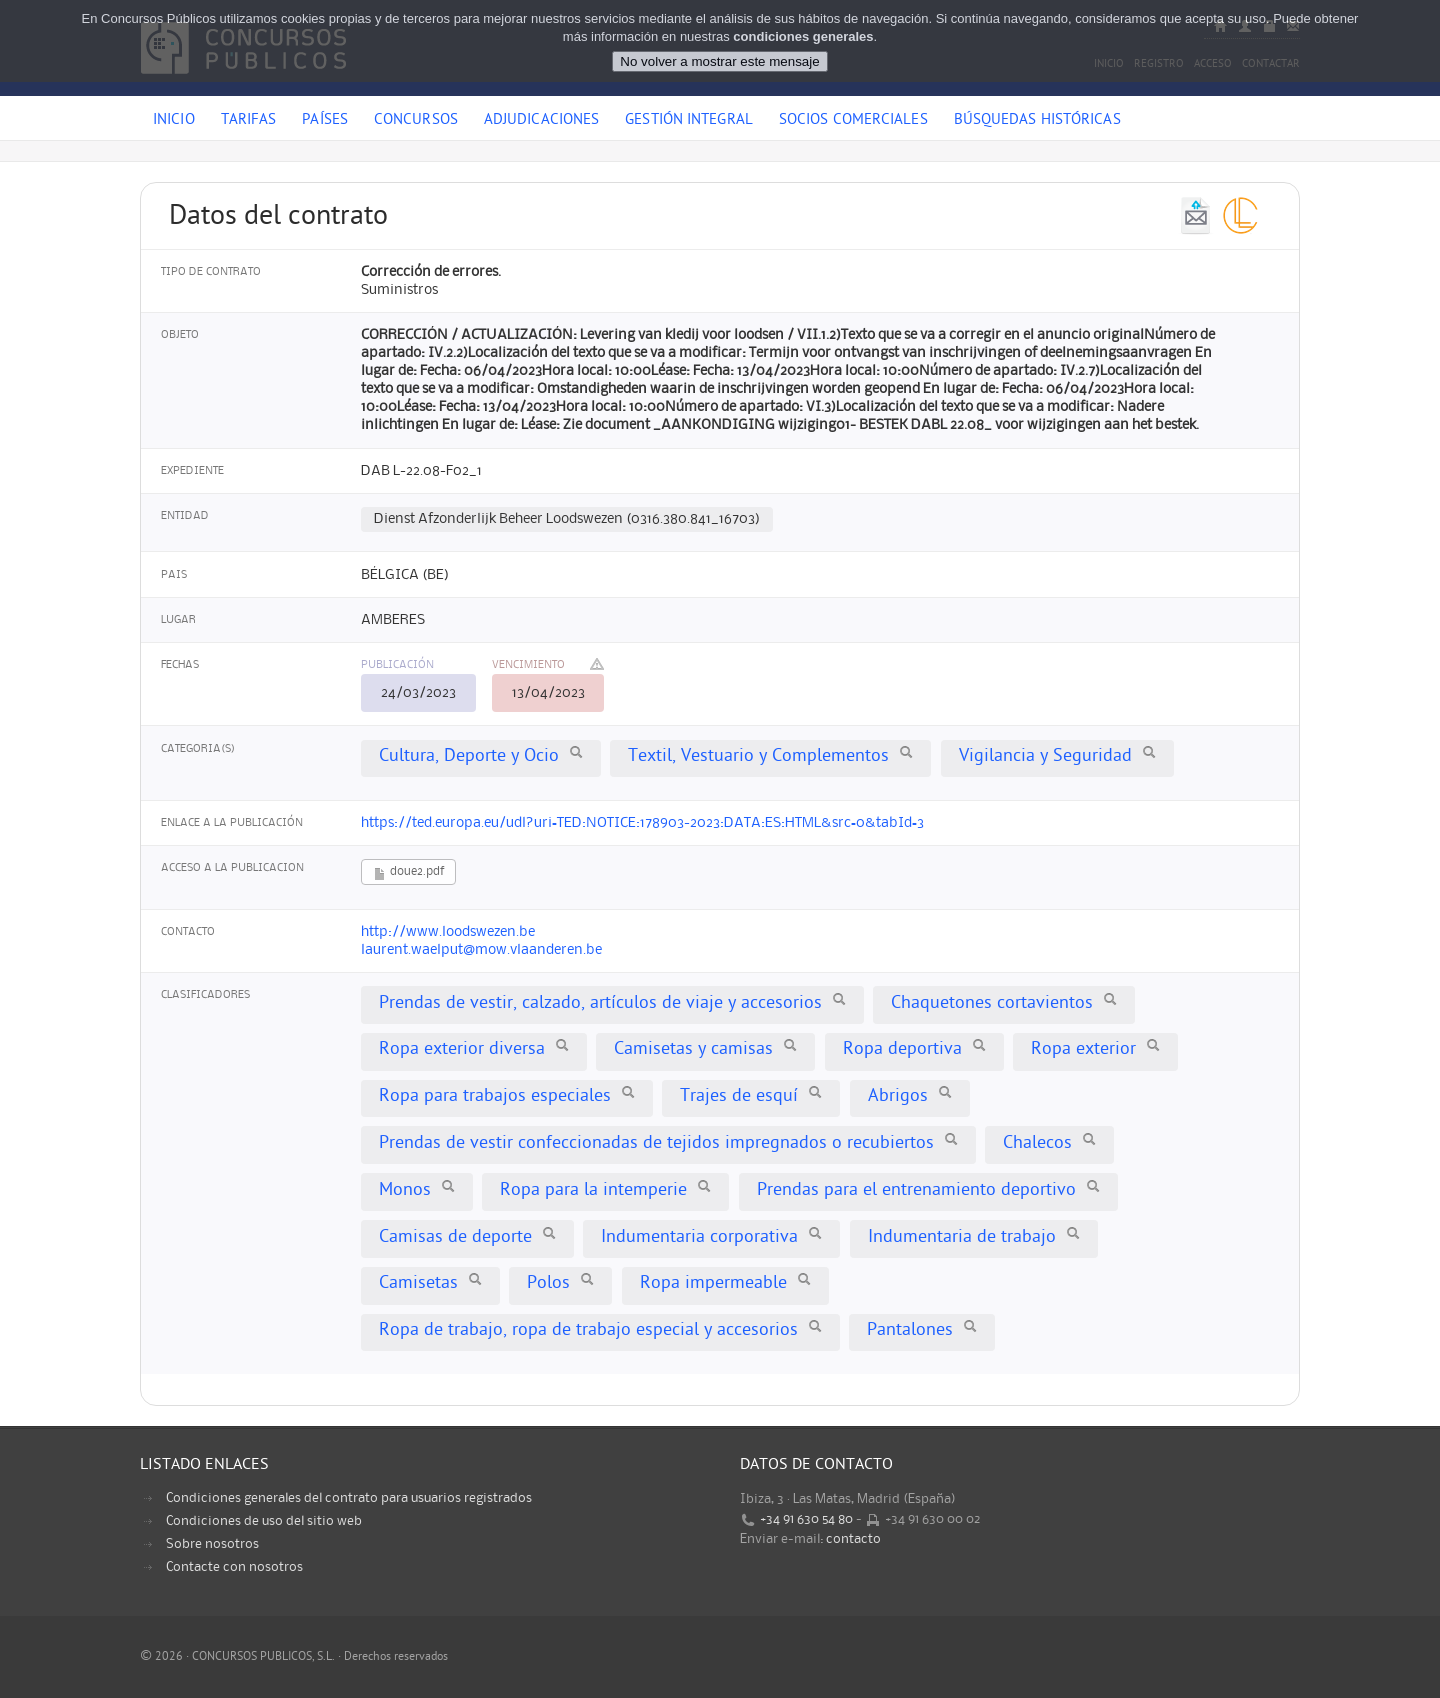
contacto (853, 1539)
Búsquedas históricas (1037, 121)
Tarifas (249, 121)
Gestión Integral (689, 121)
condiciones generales (803, 35)
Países (325, 121)
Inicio (174, 121)
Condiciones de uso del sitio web (264, 1521)
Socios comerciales (853, 121)
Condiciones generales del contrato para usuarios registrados (349, 1498)
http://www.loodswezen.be (448, 932)
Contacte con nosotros (234, 1567)
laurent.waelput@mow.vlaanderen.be (481, 950)
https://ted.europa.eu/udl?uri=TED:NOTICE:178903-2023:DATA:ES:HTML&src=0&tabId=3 (642, 823)
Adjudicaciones (541, 121)
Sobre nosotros (212, 1544)
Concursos (416, 121)
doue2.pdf (408, 873)
